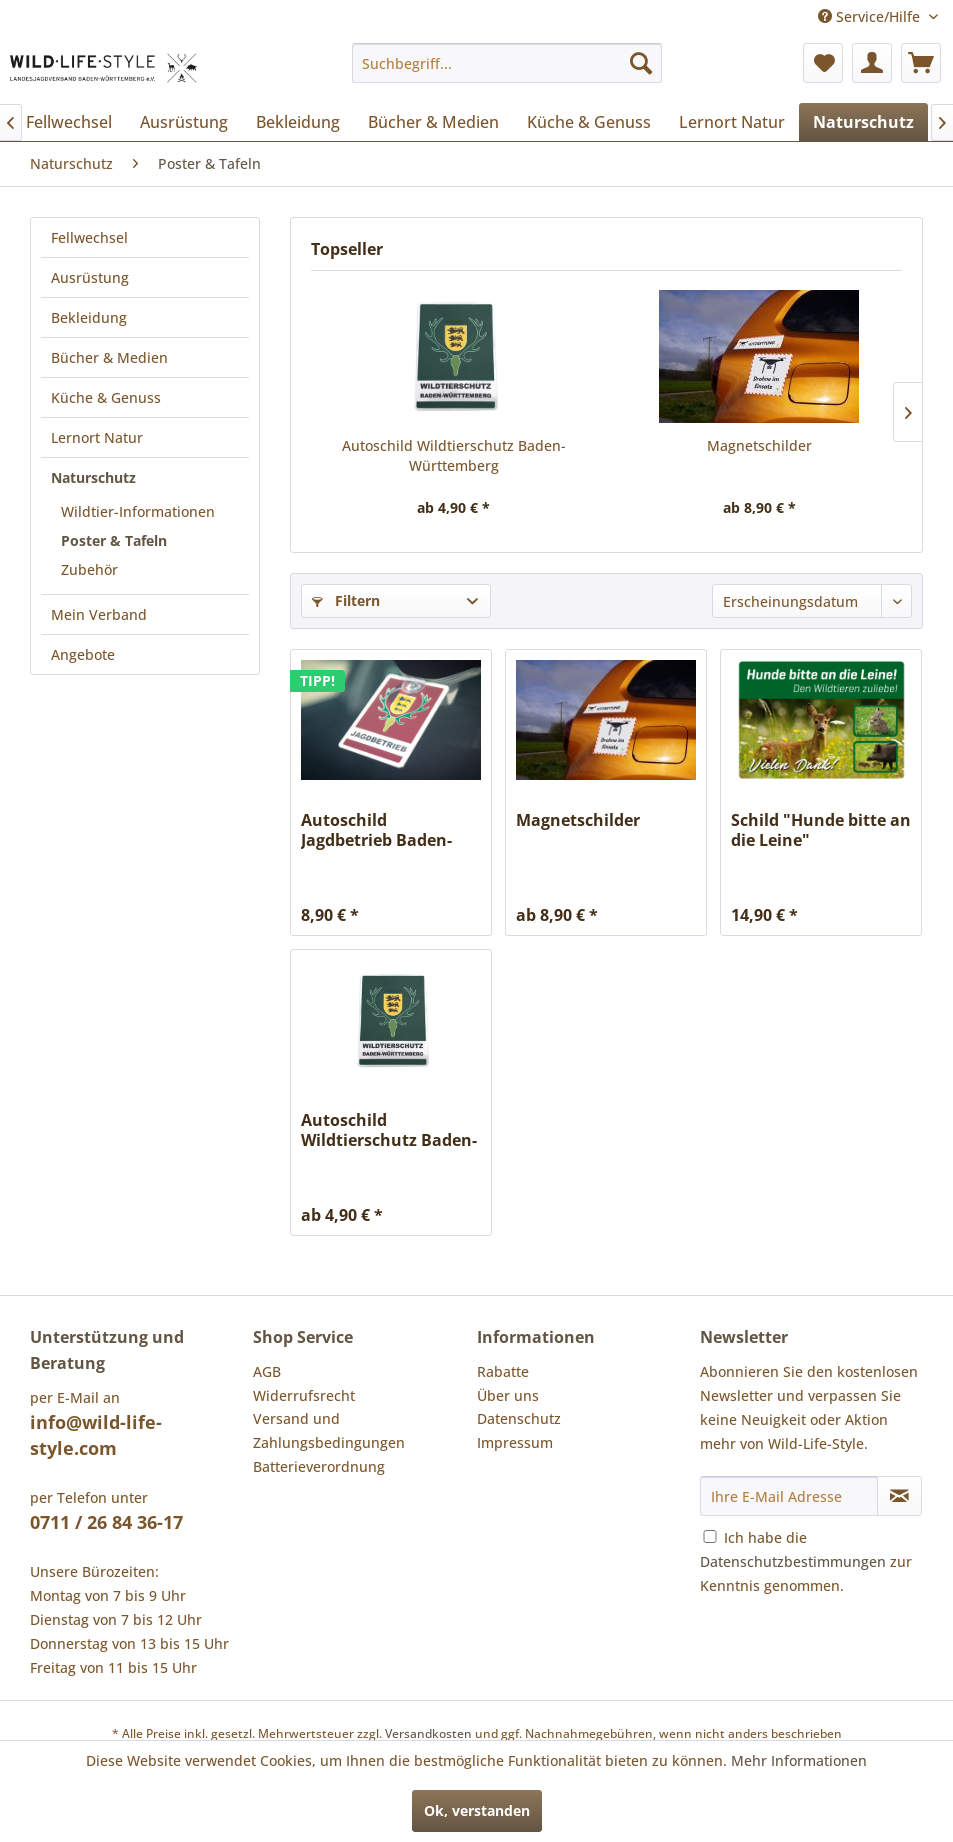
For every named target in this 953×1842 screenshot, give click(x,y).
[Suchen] (641, 63)
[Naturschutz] (863, 122)
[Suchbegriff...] (507, 63)
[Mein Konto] (872, 63)
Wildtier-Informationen (138, 511)
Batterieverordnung (319, 1466)
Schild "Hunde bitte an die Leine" (821, 830)
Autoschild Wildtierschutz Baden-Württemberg (454, 455)
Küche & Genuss (106, 397)
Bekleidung (89, 317)
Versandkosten (428, 1733)
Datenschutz (519, 1418)
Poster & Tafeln (114, 540)
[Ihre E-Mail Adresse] (789, 1496)
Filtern (346, 600)
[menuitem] (507, 63)
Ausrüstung (90, 277)
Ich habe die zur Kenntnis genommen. (806, 1561)
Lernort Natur (97, 437)
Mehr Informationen (799, 1760)
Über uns (508, 1395)
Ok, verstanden (477, 1810)
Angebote (83, 654)
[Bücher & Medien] (433, 122)
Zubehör (89, 569)
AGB (267, 1371)
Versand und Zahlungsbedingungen (329, 1430)
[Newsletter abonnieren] (899, 1496)
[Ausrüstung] (184, 122)
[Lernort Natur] (732, 122)
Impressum (515, 1442)
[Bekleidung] (298, 122)
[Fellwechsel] (69, 122)
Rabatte (503, 1371)
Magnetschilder (759, 445)
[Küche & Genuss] (589, 122)
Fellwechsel (89, 237)
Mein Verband (99, 614)
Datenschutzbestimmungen (793, 1561)
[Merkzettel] (823, 63)
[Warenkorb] (921, 63)
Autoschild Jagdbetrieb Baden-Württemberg (376, 830)
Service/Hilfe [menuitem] (871, 16)
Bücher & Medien (109, 357)
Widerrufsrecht (304, 1395)
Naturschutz (93, 477)
